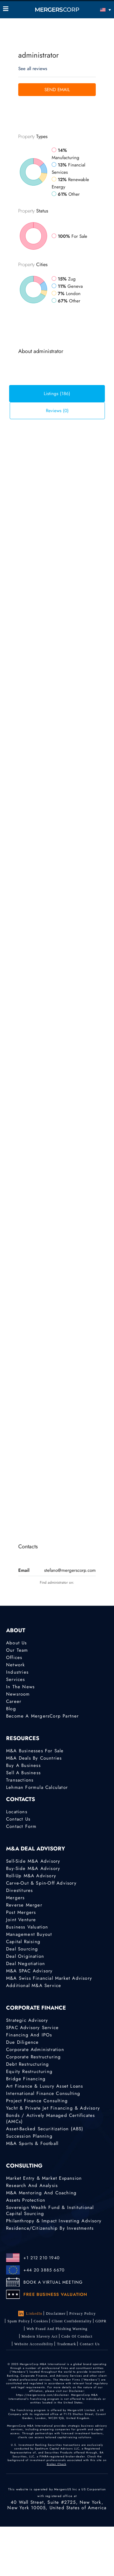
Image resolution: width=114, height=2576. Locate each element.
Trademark (66, 2344)
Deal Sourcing (22, 1949)
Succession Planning (29, 2136)
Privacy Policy (82, 2313)
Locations (16, 1812)
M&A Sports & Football (32, 2143)
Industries (17, 1672)
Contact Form (21, 1826)
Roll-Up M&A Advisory (31, 1876)
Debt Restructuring (27, 2064)
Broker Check (56, 2464)
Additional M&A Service (33, 1985)
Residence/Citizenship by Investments (50, 2228)
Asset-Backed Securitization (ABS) (45, 2129)
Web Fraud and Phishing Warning (57, 2329)
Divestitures (19, 1890)
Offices (14, 1657)
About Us (16, 1643)
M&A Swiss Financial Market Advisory (49, 1978)
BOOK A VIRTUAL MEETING (53, 2282)
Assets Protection (25, 2200)
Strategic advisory (27, 2020)
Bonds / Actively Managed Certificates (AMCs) (50, 2118)
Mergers (15, 1898)
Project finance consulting (37, 2101)
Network (15, 1665)
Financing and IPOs (29, 2035)
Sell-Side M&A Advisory (33, 1861)
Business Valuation (27, 1927)
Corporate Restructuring (33, 2057)
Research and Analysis (32, 2185)
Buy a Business (23, 1765)
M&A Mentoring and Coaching (41, 2193)
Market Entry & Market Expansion (44, 2178)
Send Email (57, 89)
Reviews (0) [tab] (57, 410)
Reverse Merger (24, 1905)
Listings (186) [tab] (57, 393)
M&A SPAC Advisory (29, 1971)
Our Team (17, 1650)
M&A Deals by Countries (34, 1758)
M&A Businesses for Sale (35, 1751)
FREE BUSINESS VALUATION (55, 2294)
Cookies (41, 2321)
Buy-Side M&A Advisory (33, 1868)
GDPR (101, 2321)
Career (13, 1701)
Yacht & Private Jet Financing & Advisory (53, 2108)
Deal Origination (25, 1956)
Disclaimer (56, 2313)
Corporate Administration (35, 2049)
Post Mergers (21, 1912)
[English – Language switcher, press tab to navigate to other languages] (97, 10)
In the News (20, 1687)
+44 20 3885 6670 (43, 2270)
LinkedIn (30, 2313)
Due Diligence (22, 2042)
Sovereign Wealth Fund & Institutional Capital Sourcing (50, 2210)
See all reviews (32, 68)
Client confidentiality (72, 2321)
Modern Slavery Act (40, 2336)
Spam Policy (18, 2321)
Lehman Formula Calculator (37, 1787)
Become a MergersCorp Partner (42, 1716)
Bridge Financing (26, 2079)
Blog (11, 1709)
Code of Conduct (77, 2336)
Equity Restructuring (29, 2071)
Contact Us (18, 1819)
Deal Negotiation (25, 1964)
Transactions (19, 1780)
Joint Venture (21, 1920)
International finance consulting (43, 2093)
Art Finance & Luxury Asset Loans (44, 2086)
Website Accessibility (34, 2344)
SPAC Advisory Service (32, 2028)
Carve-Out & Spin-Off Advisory (41, 1883)
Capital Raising (23, 1942)
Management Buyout (29, 1934)
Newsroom (18, 1694)
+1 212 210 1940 (41, 2258)
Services (15, 1679)
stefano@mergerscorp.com (70, 1570)
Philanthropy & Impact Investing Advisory (54, 2221)
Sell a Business (23, 1773)
